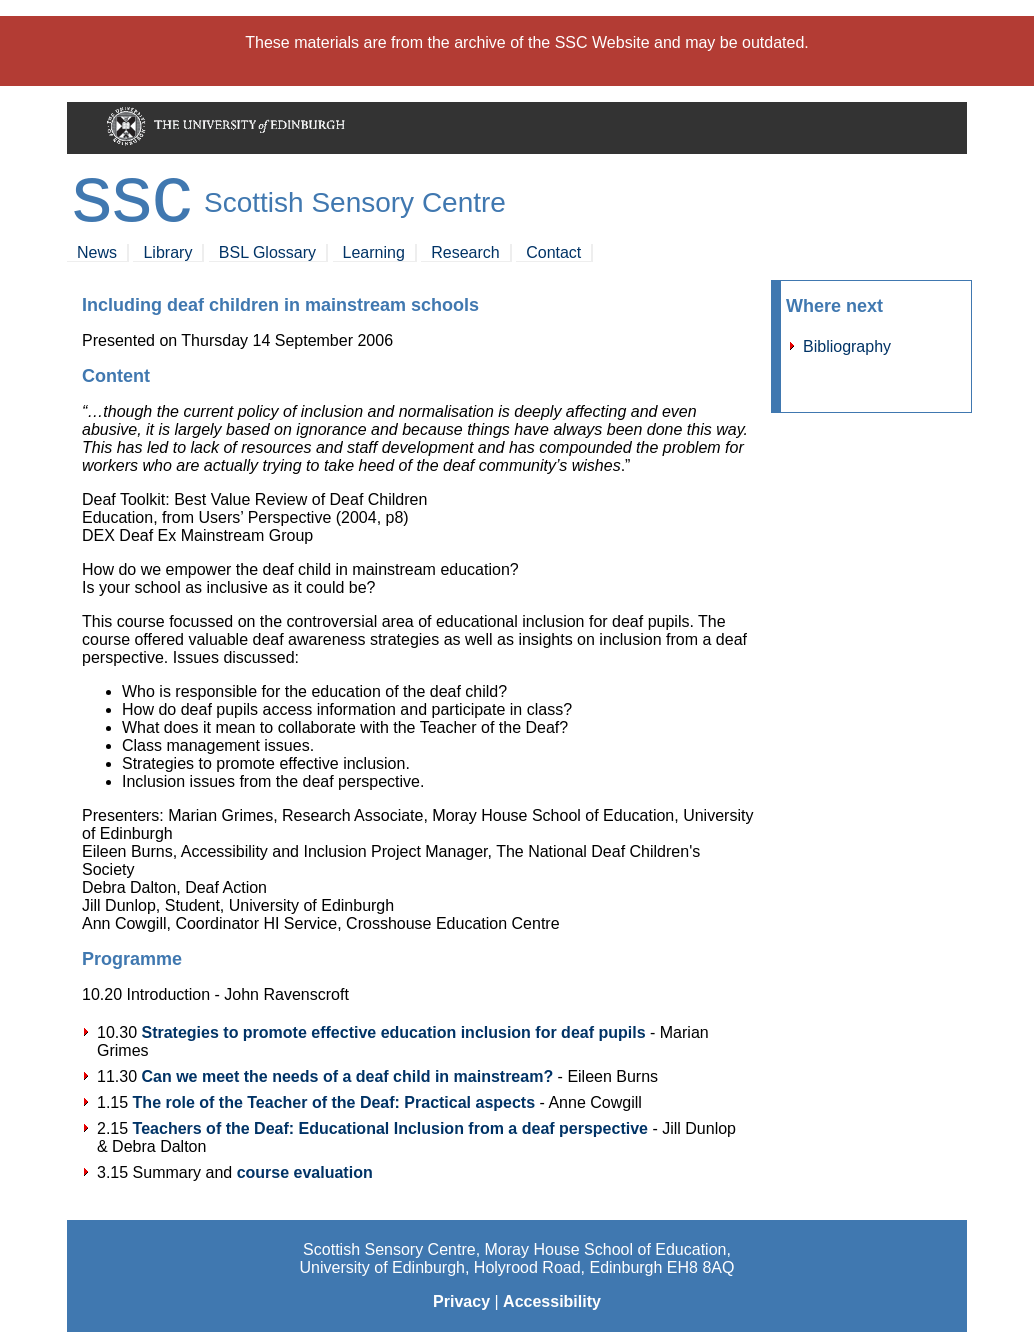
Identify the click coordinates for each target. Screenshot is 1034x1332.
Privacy (461, 1301)
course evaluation (305, 1172)
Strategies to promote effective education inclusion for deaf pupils (393, 1032)
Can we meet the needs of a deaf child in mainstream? (347, 1076)
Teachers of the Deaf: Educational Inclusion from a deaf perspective (390, 1128)
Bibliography (847, 346)
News (97, 252)
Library (167, 252)
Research (465, 252)
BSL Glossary (267, 252)
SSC (132, 193)
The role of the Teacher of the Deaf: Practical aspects (334, 1102)
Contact (553, 252)
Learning (374, 252)
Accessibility (552, 1301)
